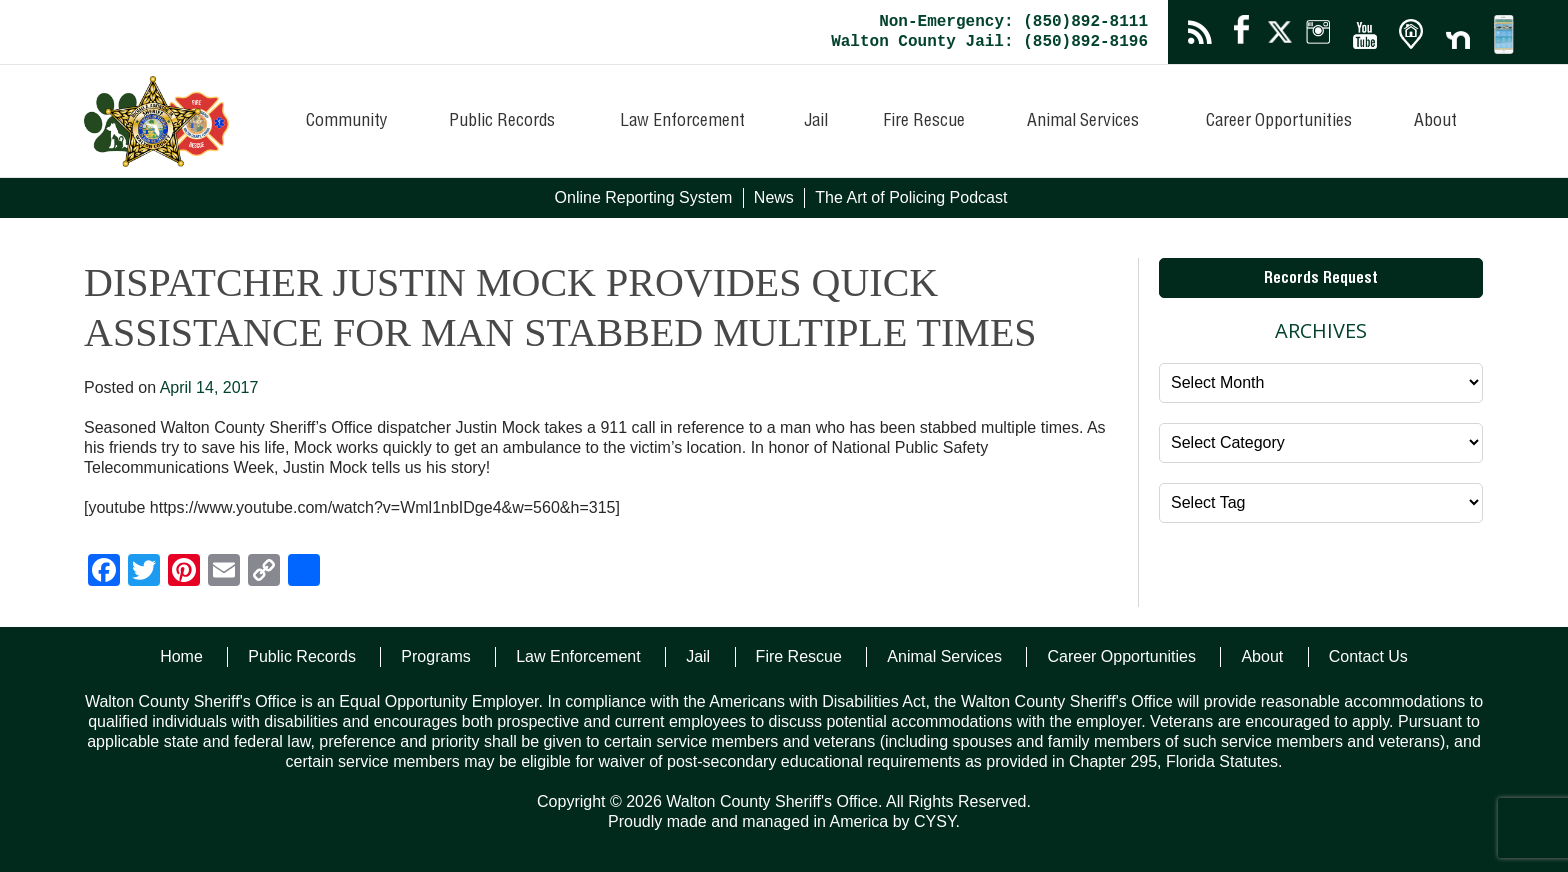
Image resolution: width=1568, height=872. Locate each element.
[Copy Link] (264, 572)
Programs (435, 656)
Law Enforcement (682, 122)
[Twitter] (144, 572)
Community (347, 122)
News (774, 197)
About (1435, 122)
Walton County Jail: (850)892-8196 (989, 42)
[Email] (224, 572)
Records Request (1321, 280)
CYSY (935, 821)
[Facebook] (104, 572)
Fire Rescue (924, 122)
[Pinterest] (184, 572)
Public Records (502, 122)
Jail (816, 122)
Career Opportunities (1279, 122)
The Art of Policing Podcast (911, 197)
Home (181, 656)
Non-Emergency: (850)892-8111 (1013, 22)
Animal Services (1083, 122)
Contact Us (1368, 656)
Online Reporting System (644, 197)
